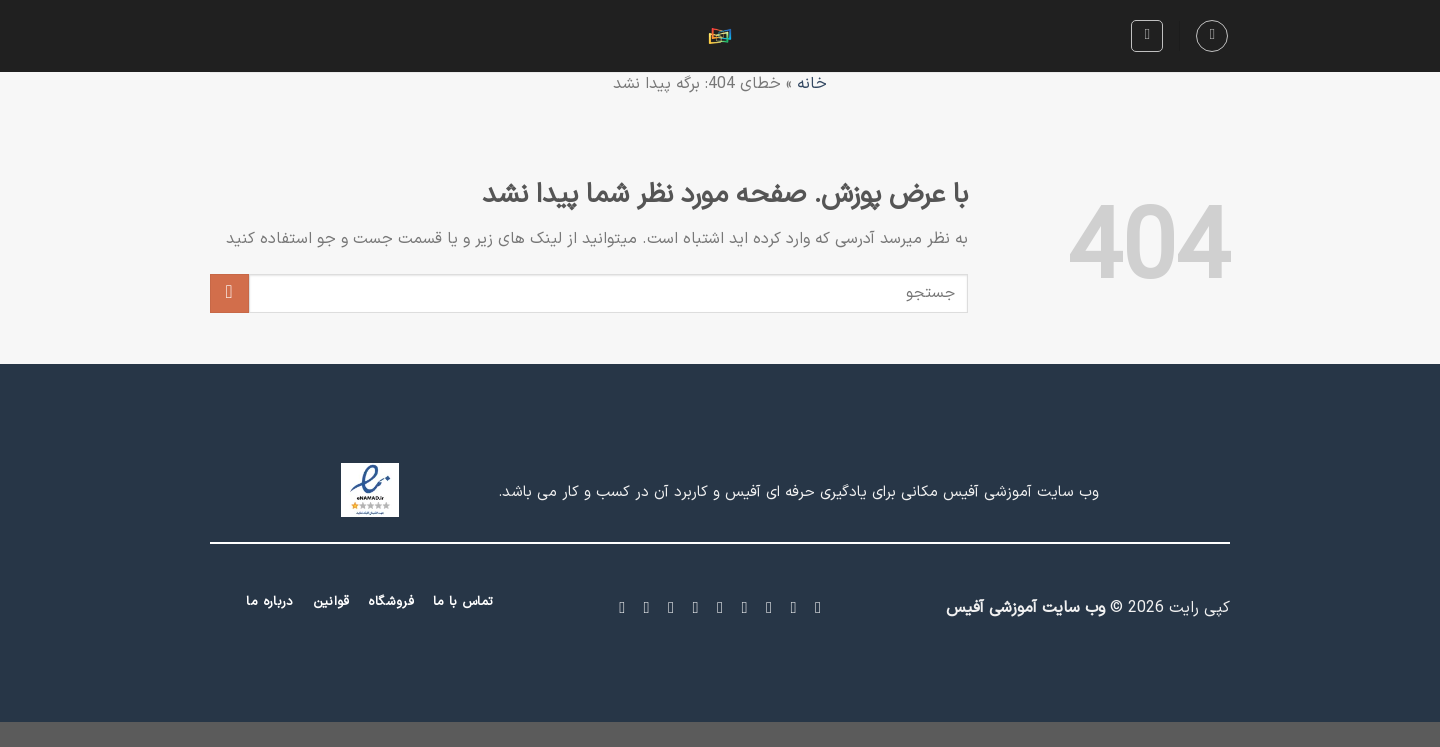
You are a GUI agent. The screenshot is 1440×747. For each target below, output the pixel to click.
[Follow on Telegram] (622, 609)
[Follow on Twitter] (744, 609)
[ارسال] (229, 293)
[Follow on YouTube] (646, 609)
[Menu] (1212, 36)
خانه (812, 84)
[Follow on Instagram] (793, 609)
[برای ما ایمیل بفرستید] (720, 609)
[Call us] (695, 609)
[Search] (1147, 36)
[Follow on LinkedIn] (671, 609)
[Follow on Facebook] (818, 609)
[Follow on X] (769, 609)
